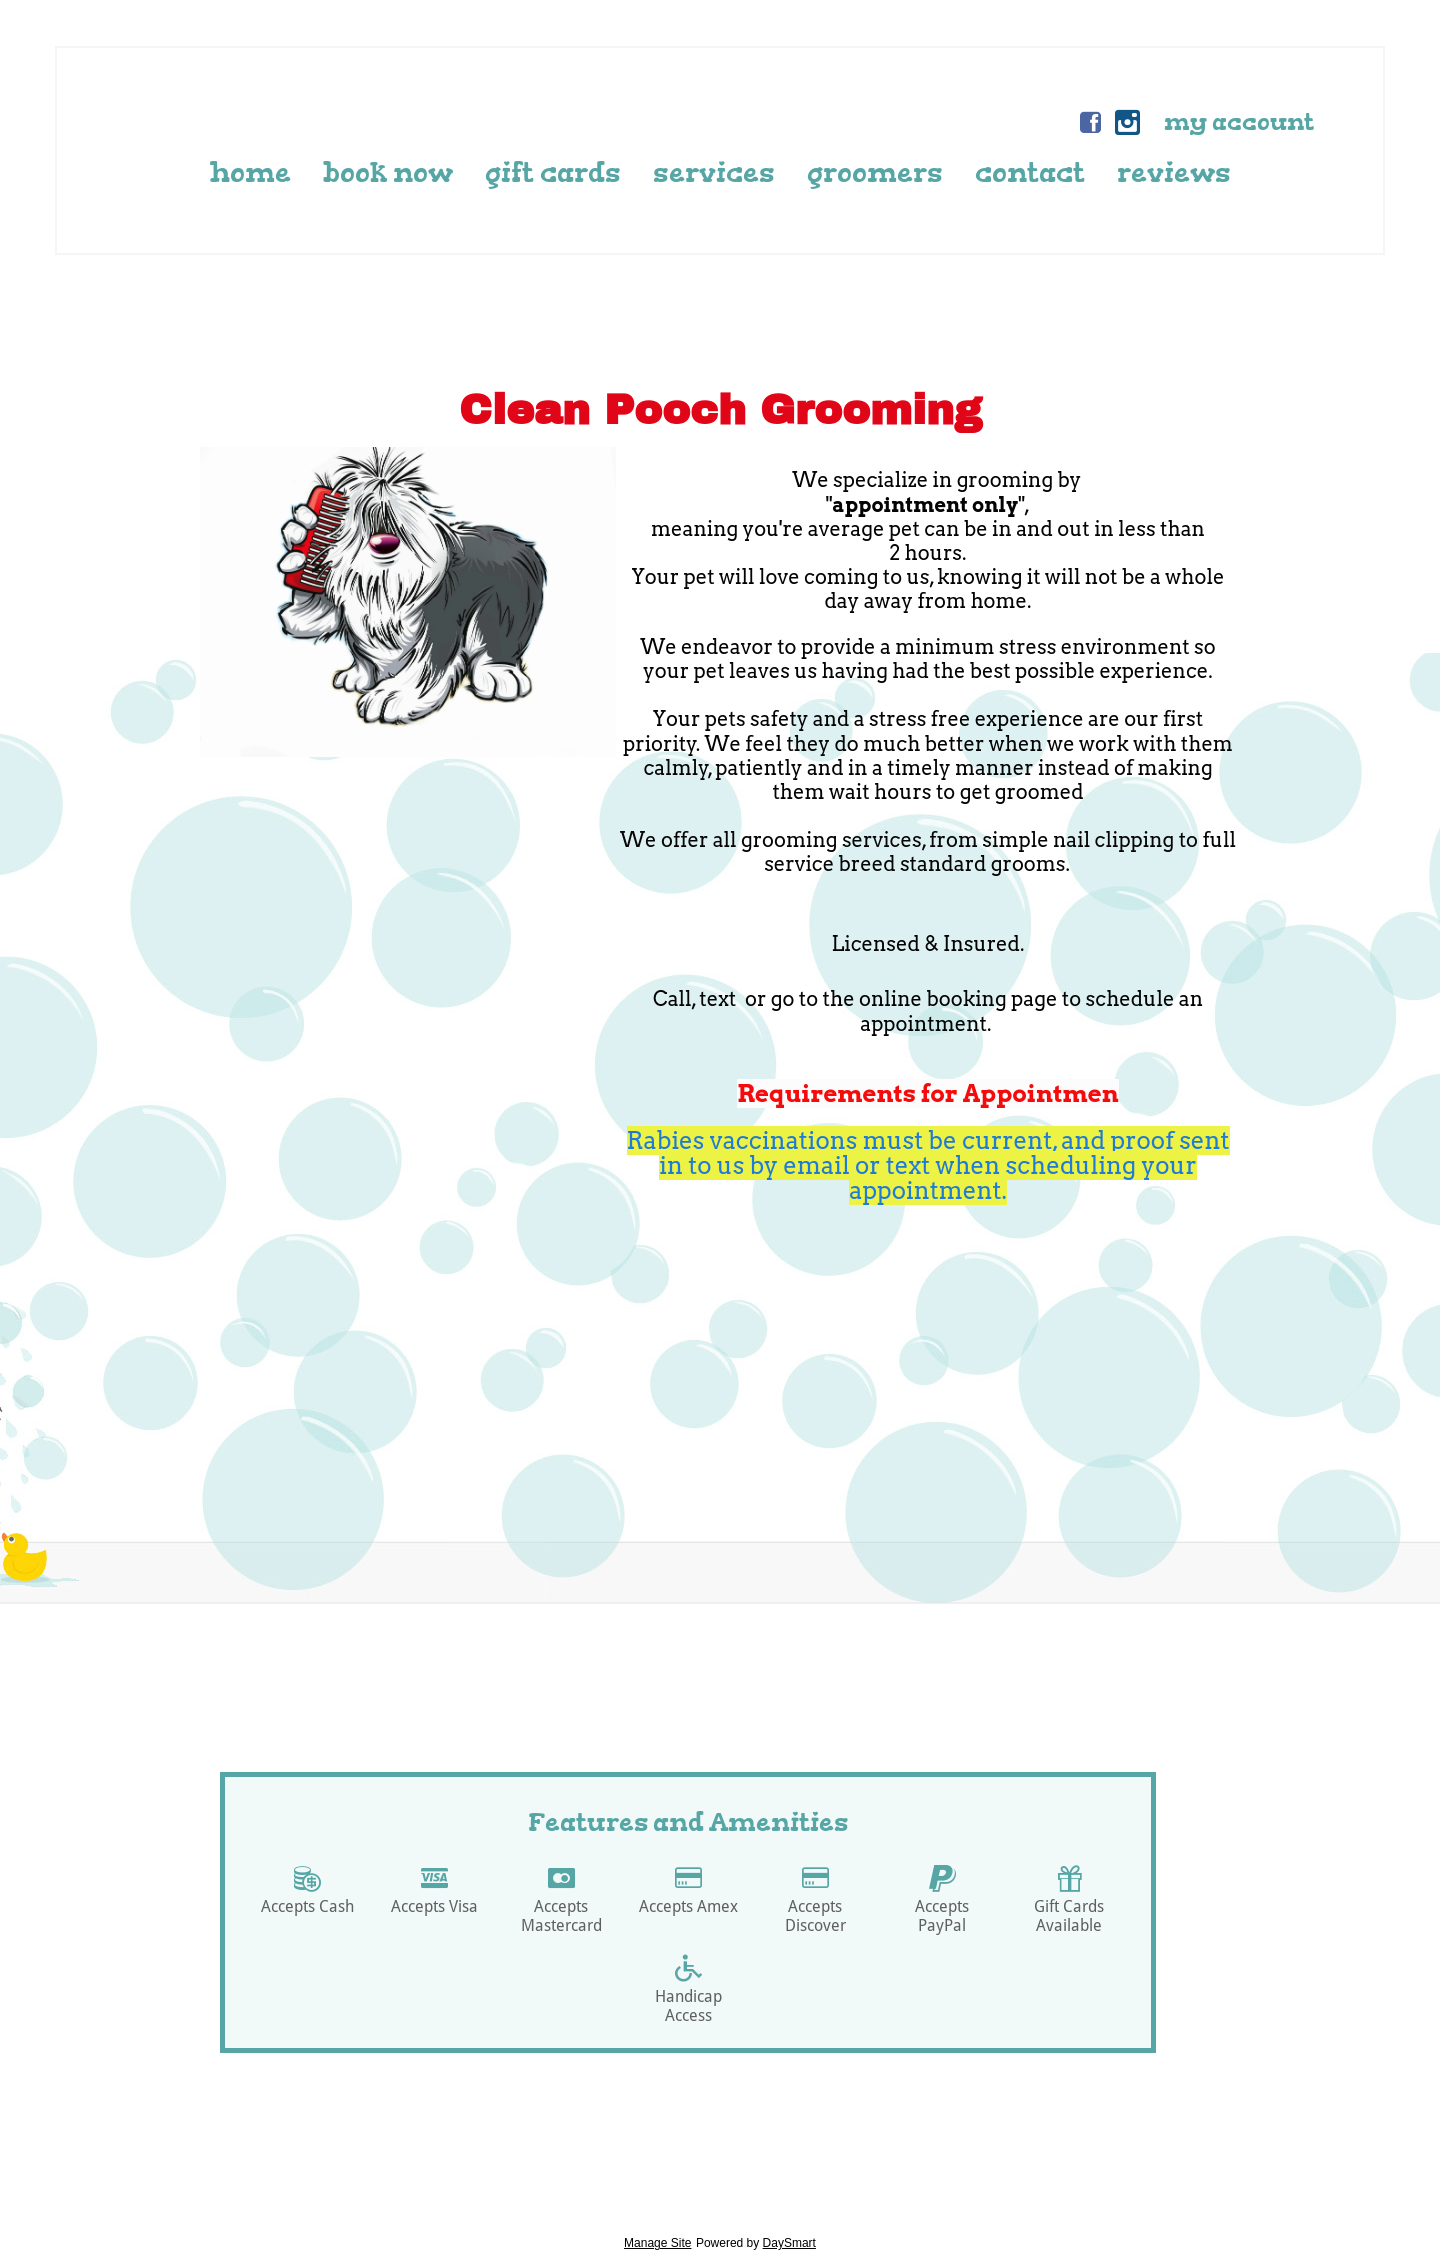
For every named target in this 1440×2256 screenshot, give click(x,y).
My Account (1239, 121)
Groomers (875, 172)
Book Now (388, 172)
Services (714, 172)
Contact (1030, 172)
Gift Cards (553, 172)
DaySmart (789, 2243)
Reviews (1174, 172)
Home (250, 172)
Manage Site (657, 2243)
